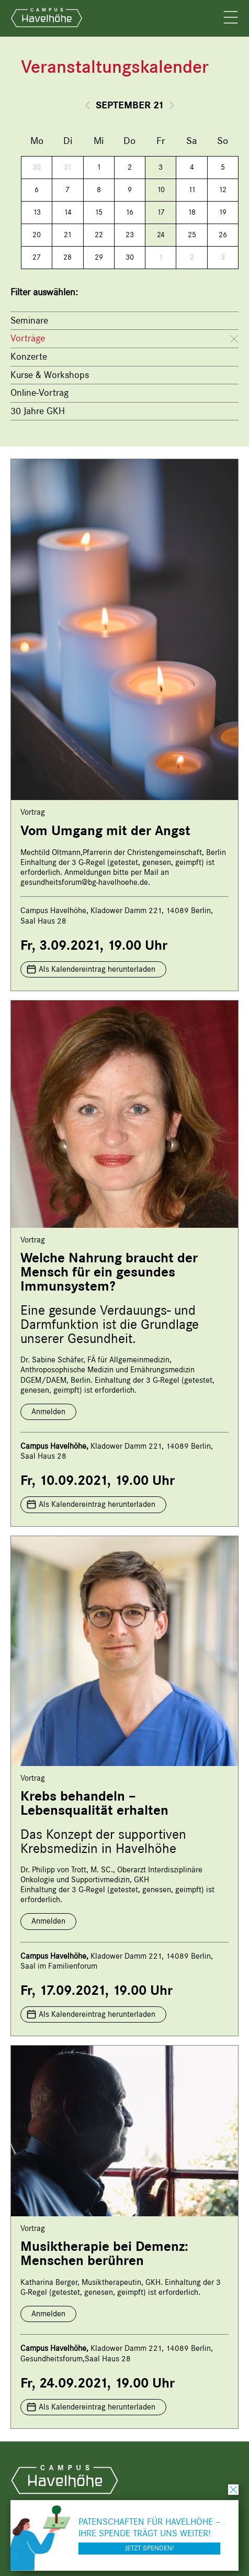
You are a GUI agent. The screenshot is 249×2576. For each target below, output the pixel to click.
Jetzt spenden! (149, 2548)
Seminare (29, 320)
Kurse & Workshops (49, 375)
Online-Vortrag (39, 392)
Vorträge (27, 338)
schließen (233, 2489)
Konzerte (28, 356)
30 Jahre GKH (37, 411)
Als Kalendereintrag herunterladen (97, 969)
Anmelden (48, 1411)
